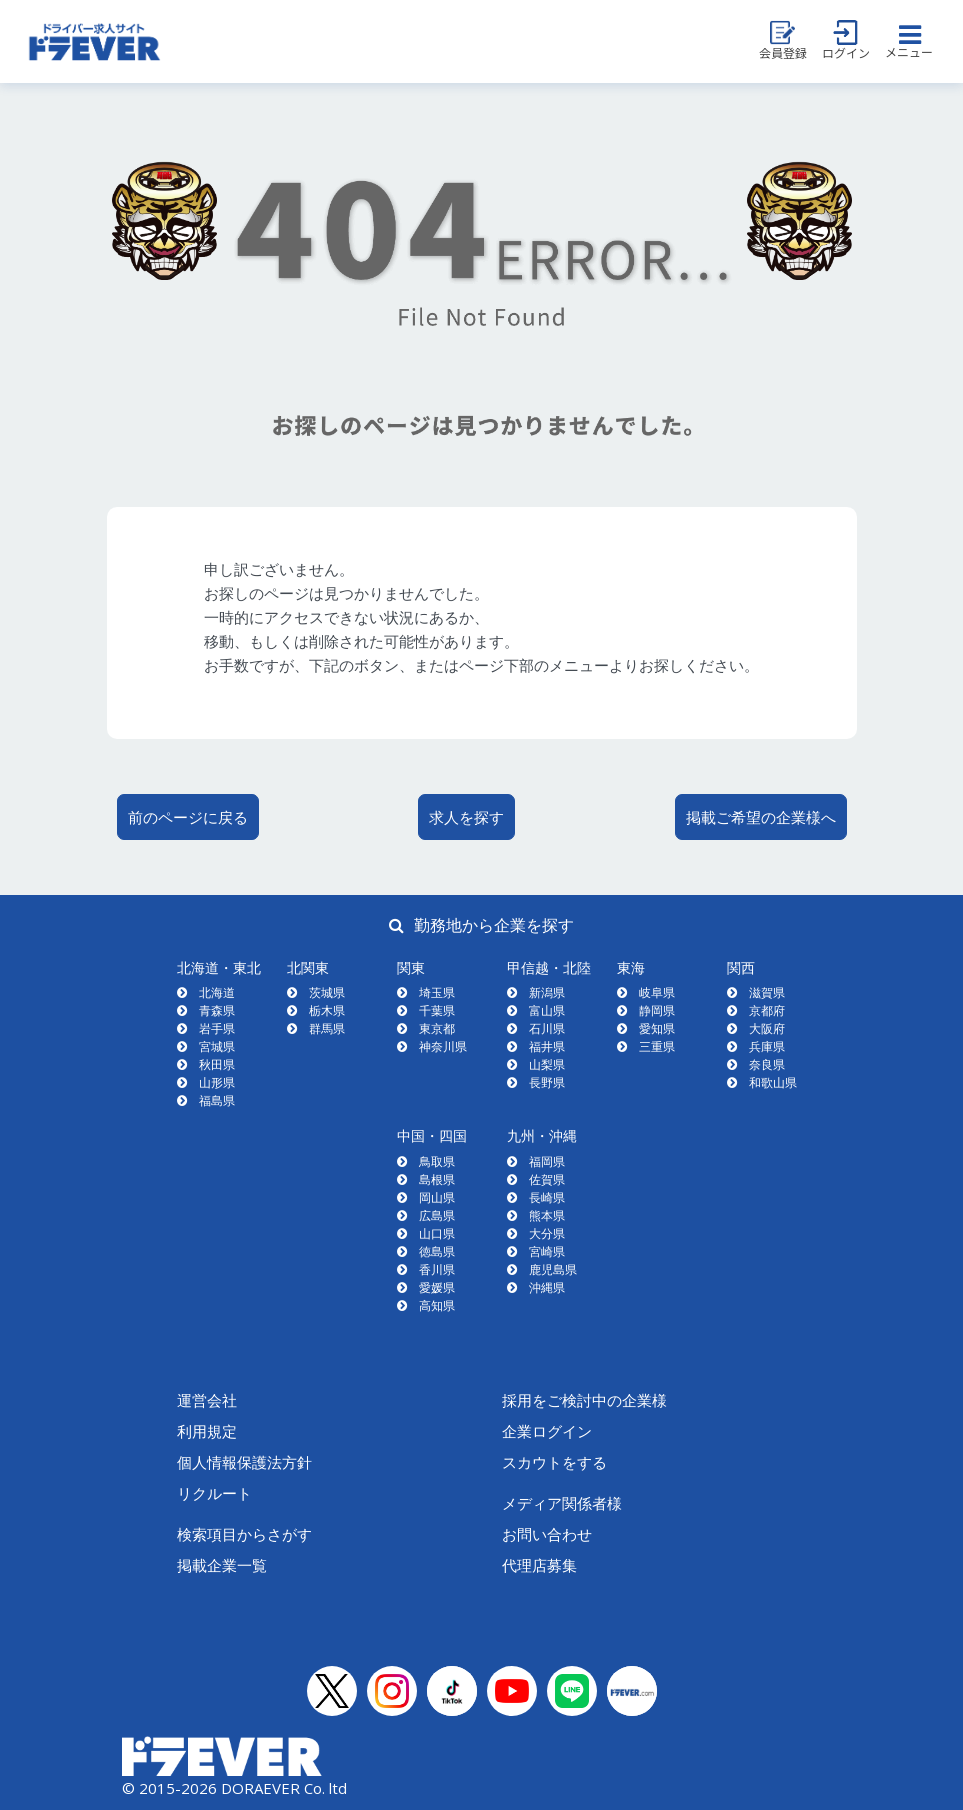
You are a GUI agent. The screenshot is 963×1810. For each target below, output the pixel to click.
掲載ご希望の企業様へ (761, 817)
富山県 (547, 1010)
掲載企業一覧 (222, 1565)
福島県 (217, 1100)
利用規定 (207, 1431)
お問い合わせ (547, 1534)
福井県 (547, 1046)
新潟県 (547, 992)
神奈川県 (443, 1046)
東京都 (437, 1028)
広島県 (437, 1215)
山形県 (217, 1082)
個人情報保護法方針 (244, 1462)
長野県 (547, 1082)
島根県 (437, 1179)
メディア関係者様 (562, 1503)
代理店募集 (539, 1565)
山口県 (437, 1233)
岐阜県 (657, 992)
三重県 (657, 1046)
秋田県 (217, 1064)
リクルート (214, 1493)
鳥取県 (437, 1161)
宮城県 (217, 1046)
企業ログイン (547, 1431)
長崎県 (547, 1197)
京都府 (767, 1010)
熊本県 (547, 1215)
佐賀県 (547, 1179)
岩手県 (217, 1028)
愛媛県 (437, 1287)
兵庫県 (767, 1046)
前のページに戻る (188, 817)
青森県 (217, 1010)
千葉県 (437, 1010)
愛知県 (657, 1028)
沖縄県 (547, 1287)
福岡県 (547, 1161)
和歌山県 (773, 1082)
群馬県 (327, 1028)
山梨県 (547, 1064)
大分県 (547, 1233)
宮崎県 (547, 1251)
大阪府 (767, 1028)
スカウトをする (554, 1462)
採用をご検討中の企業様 (584, 1400)
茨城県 (327, 992)
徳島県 (437, 1251)
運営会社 (207, 1400)
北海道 (217, 992)
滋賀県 (767, 992)
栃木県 (327, 1010)
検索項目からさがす (244, 1534)
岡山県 (437, 1197)
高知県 (437, 1305)
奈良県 (767, 1064)
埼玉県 (437, 992)
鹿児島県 (553, 1269)
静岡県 (657, 1010)
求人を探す (466, 817)
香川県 (437, 1269)
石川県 (547, 1028)
